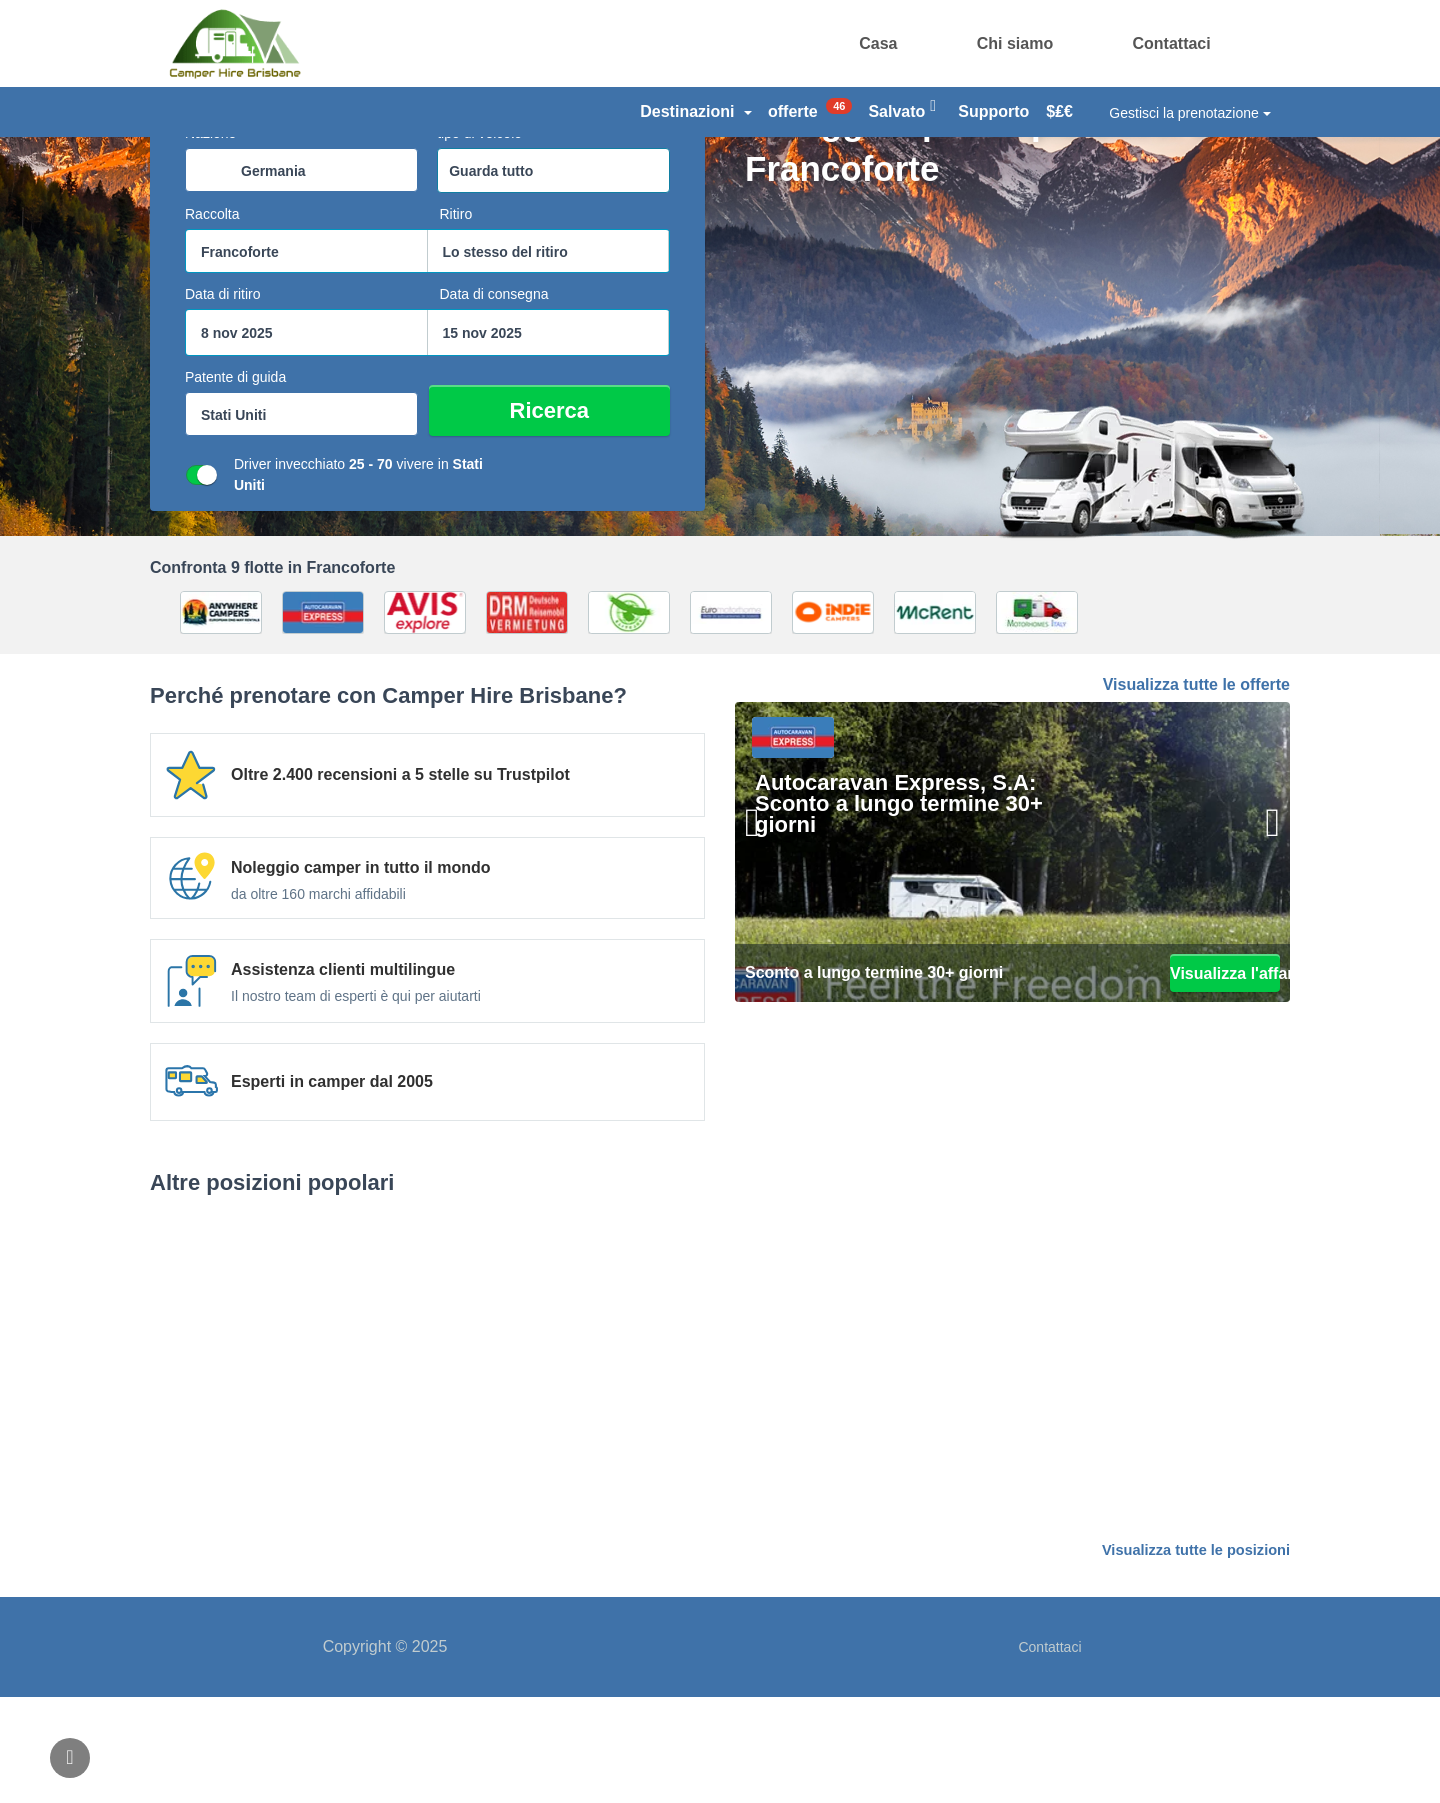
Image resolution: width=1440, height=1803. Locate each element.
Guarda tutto (491, 278)
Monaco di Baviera (1110, 1477)
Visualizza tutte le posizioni (1199, 1657)
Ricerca (597, 517)
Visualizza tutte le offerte (1196, 791)
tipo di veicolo (479, 240)
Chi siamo (1015, 43)
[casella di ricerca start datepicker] (307, 439)
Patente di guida (235, 484)
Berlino (329, 1477)
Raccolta (212, 321)
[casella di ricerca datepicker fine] (549, 439)
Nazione (210, 240)
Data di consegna (494, 401)
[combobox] (301, 277)
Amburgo (719, 1477)
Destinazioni (696, 111)
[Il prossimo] (1260, 955)
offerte (810, 109)
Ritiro (456, 321)
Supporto (993, 111)
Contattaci (1171, 43)
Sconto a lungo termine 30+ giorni (874, 1079)
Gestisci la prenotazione (1189, 113)
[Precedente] (765, 955)
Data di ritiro (222, 401)
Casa (878, 43)
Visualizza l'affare (1225, 1079)
